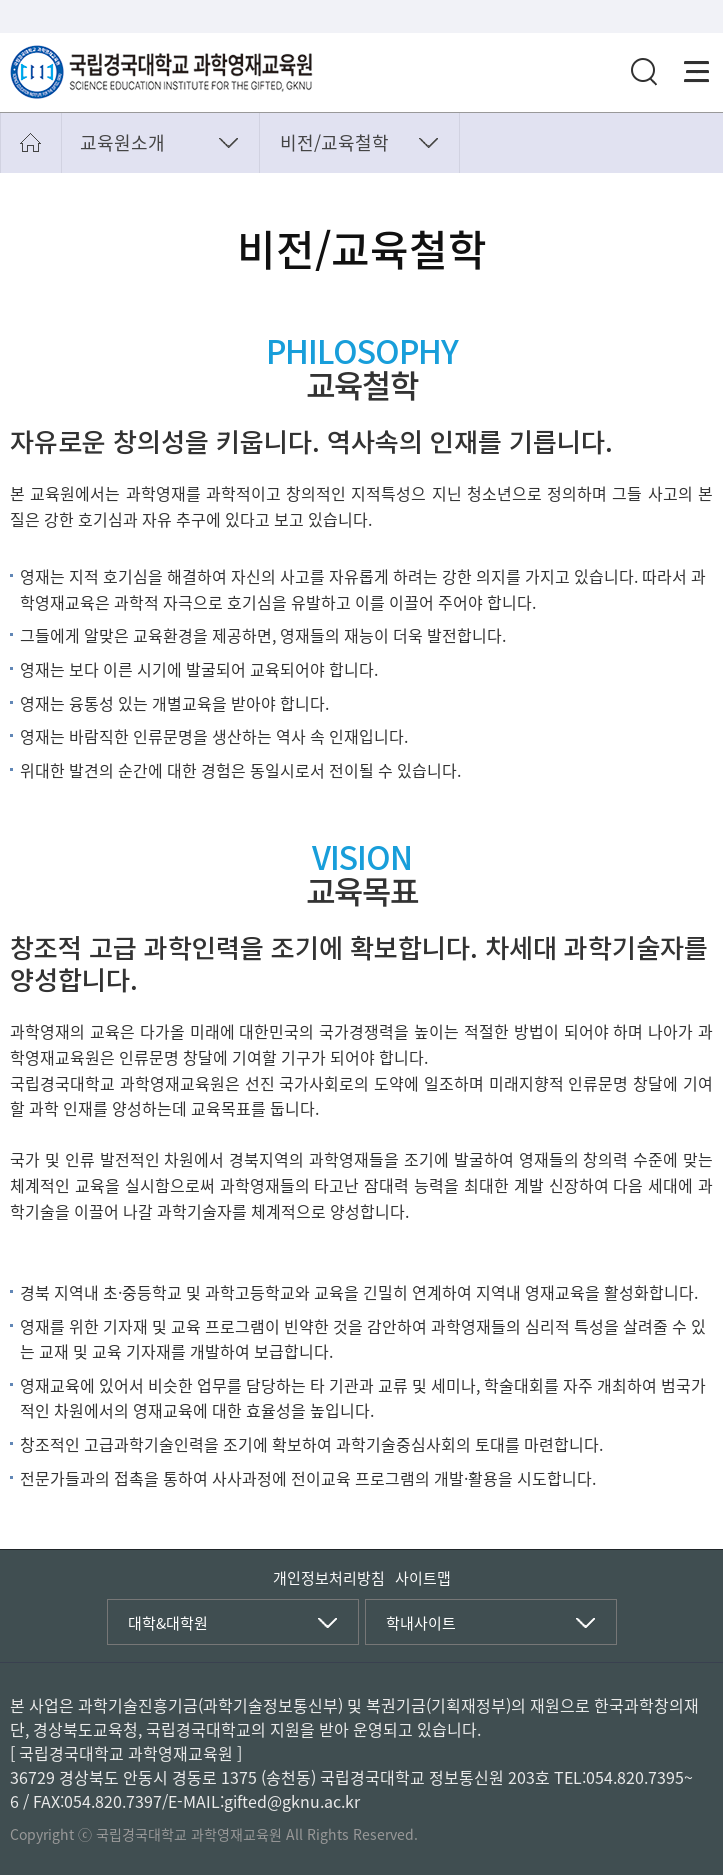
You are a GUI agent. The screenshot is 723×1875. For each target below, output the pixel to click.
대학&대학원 (168, 1623)
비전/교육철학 (334, 142)
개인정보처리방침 (329, 1578)
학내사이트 (421, 1623)
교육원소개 (122, 142)
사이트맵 (423, 1578)
